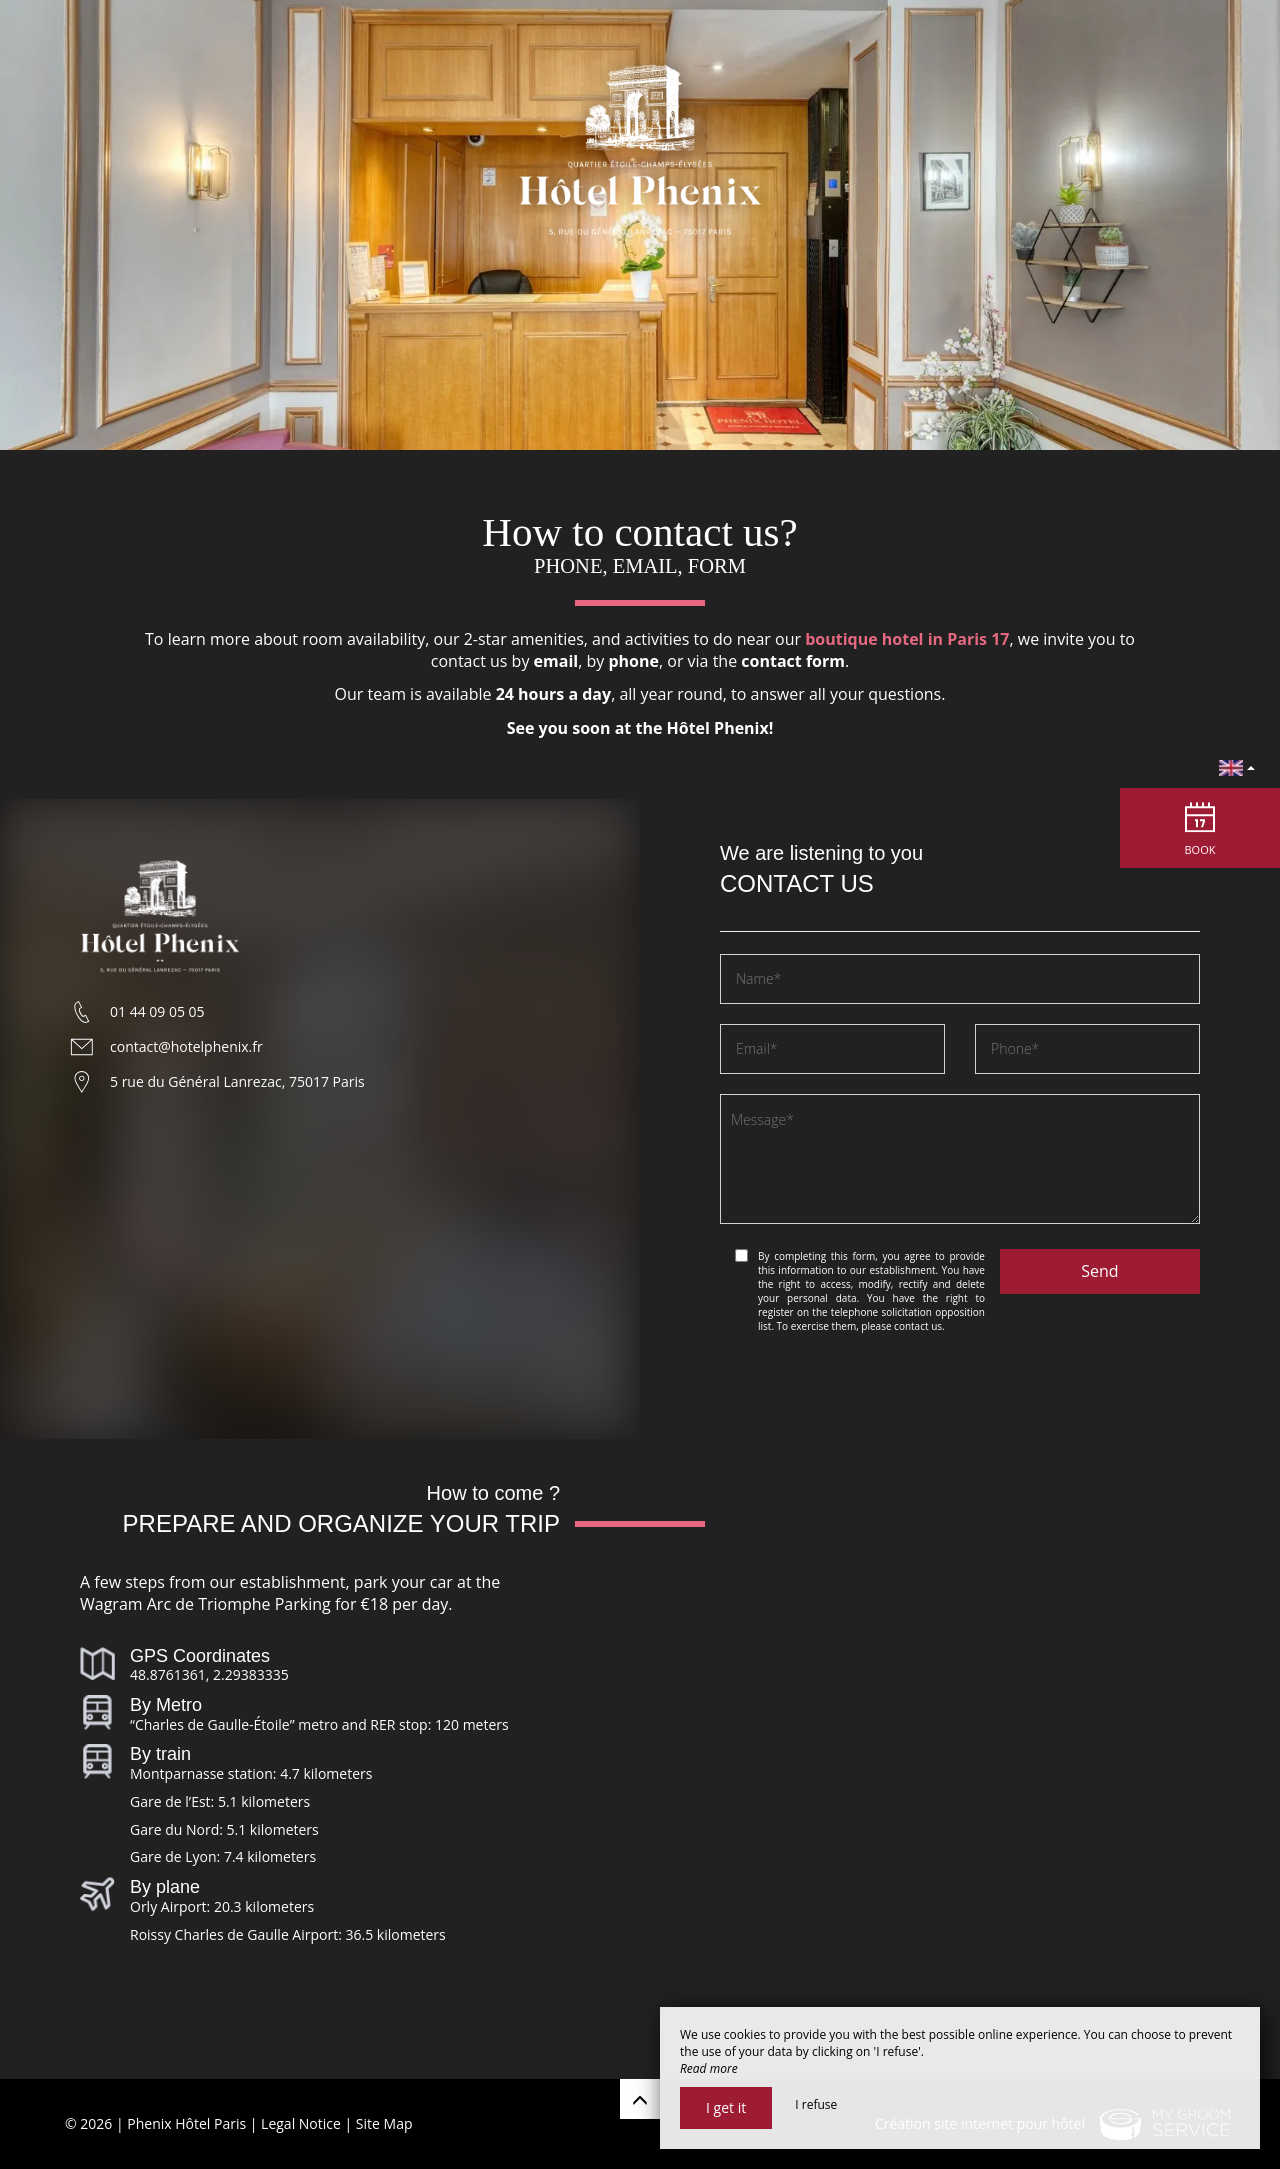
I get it (726, 2107)
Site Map (384, 2123)
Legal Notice (301, 2123)
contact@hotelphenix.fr (186, 1046)
